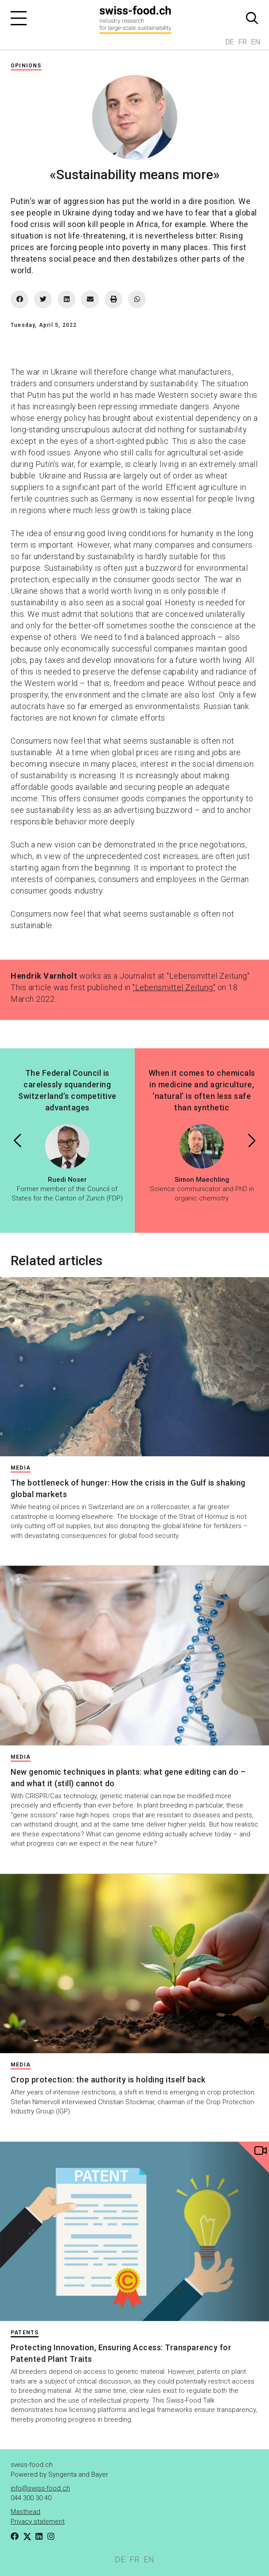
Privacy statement (38, 2521)
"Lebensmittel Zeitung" (174, 987)
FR (242, 42)
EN (255, 42)
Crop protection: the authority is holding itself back (108, 2079)
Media (21, 1468)
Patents (25, 2332)
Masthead (25, 2512)
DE (230, 42)
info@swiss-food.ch (40, 2488)
